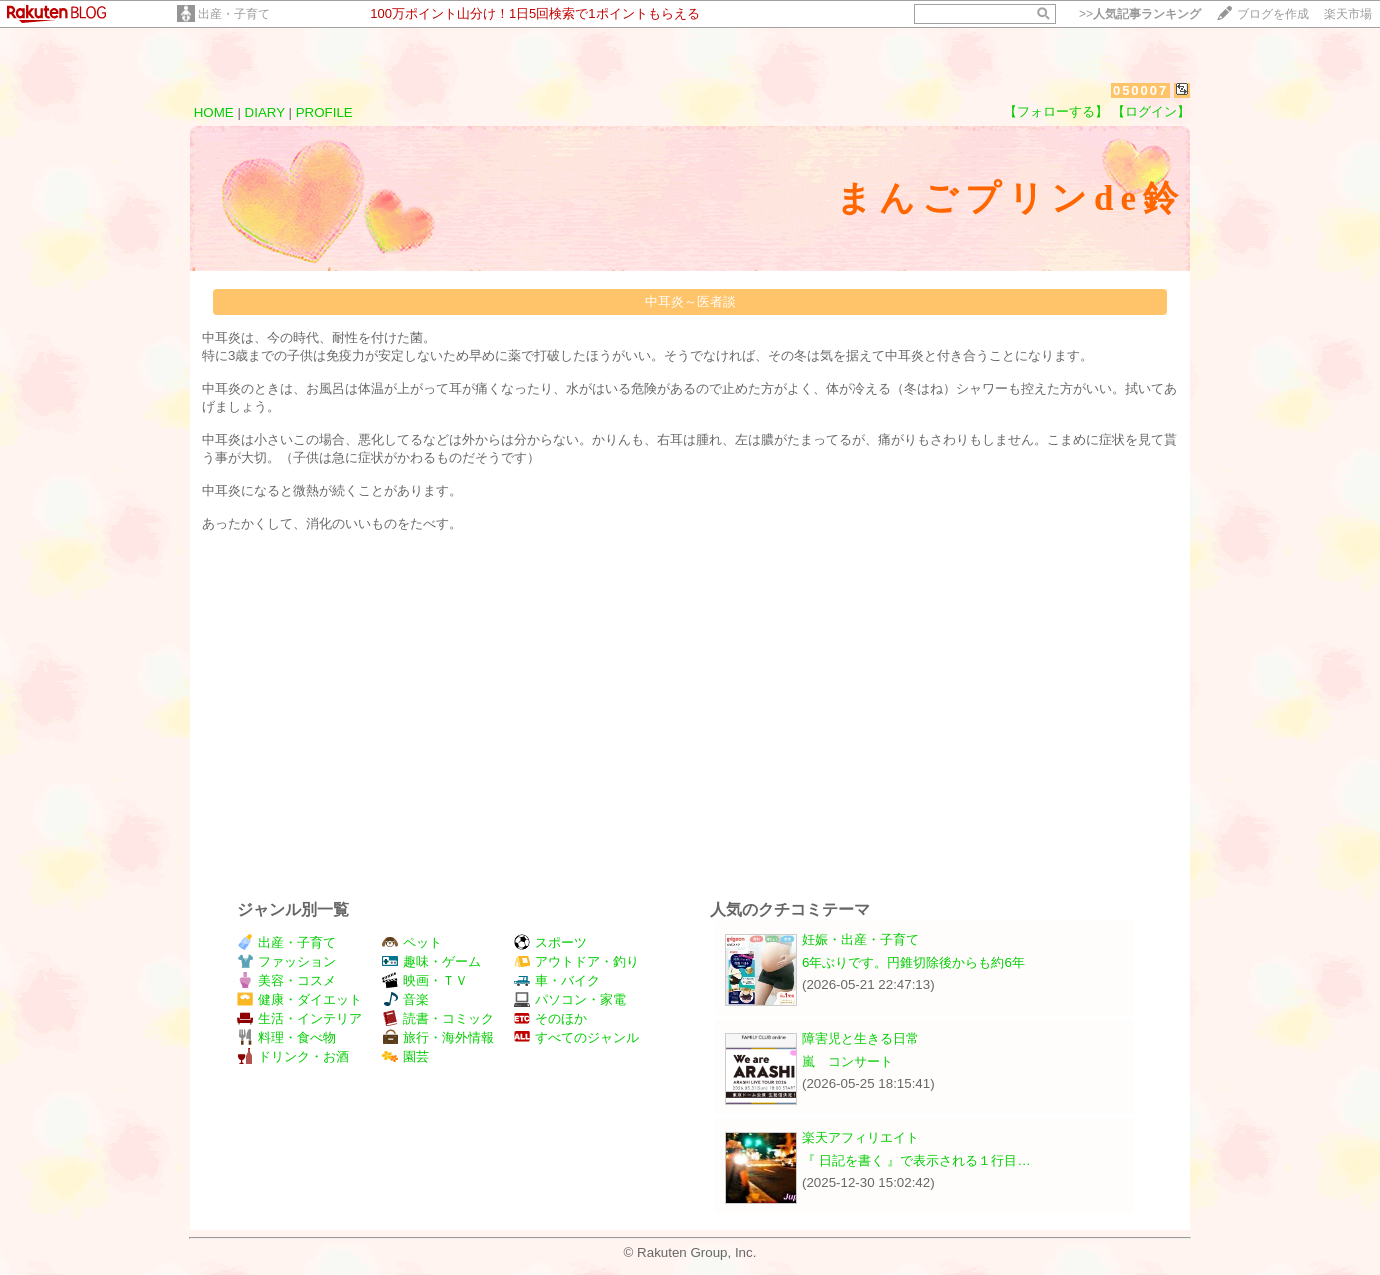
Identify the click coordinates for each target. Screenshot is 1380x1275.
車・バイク (557, 980)
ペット (412, 942)
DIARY (265, 112)
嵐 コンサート (847, 1061)
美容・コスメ (286, 980)
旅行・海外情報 (438, 1037)
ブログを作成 (1273, 14)
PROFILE (324, 112)
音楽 (405, 999)
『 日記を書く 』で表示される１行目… (916, 1160)
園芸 (405, 1056)
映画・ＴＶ (425, 980)
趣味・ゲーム (431, 961)
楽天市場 (1348, 14)
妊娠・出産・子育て (860, 939)
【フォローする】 (1056, 111)
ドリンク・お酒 (293, 1056)
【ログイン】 (1151, 111)
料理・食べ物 (286, 1037)
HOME (214, 112)
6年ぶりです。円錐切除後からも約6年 (913, 962)
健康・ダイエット (299, 999)
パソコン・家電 (570, 999)
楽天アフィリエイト (860, 1137)
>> (1140, 14)
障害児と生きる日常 (860, 1038)
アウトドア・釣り (576, 961)
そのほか (550, 1018)
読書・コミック (438, 1018)
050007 (1140, 90)
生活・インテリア (299, 1018)
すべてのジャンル (576, 1037)
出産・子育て (234, 14)
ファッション (286, 961)
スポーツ (550, 942)
